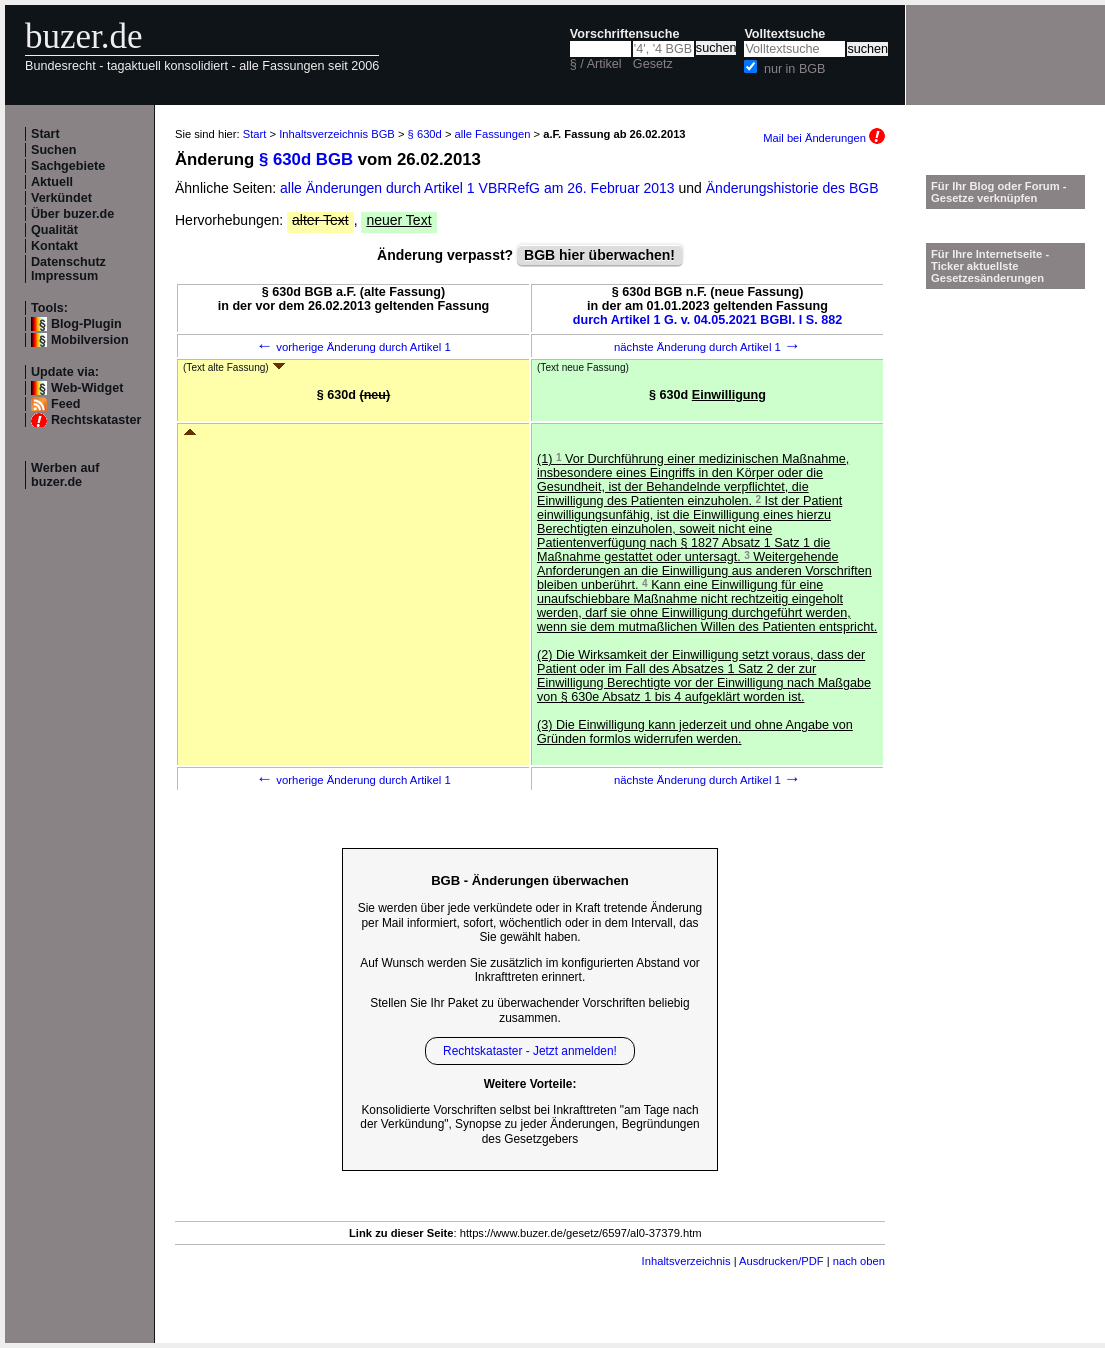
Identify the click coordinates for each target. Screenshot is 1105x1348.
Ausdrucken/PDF (781, 1261)
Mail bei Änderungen (824, 138)
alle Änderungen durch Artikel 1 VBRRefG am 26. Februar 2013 (479, 188)
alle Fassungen (493, 134)
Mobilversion (90, 340)
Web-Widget (87, 388)
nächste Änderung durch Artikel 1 (707, 347)
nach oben (859, 1261)
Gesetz (653, 64)
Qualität (54, 230)
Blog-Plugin (86, 324)
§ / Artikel (596, 64)
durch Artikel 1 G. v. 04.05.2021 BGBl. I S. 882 (708, 320)
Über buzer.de (72, 214)
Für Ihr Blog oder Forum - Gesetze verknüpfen (999, 192)
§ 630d (425, 134)
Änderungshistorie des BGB (792, 188)
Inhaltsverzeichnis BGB (337, 134)
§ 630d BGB (306, 159)
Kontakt (54, 246)
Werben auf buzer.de (65, 475)
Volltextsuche (784, 34)
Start (45, 134)
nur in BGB (795, 69)
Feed (65, 404)
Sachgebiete (68, 166)
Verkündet (61, 198)
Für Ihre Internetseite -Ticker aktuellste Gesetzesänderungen (990, 266)
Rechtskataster (96, 420)
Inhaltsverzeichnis (686, 1261)
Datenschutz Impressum (68, 269)
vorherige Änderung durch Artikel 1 (353, 347)
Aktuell (52, 182)
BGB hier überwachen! (599, 255)
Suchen (54, 150)
